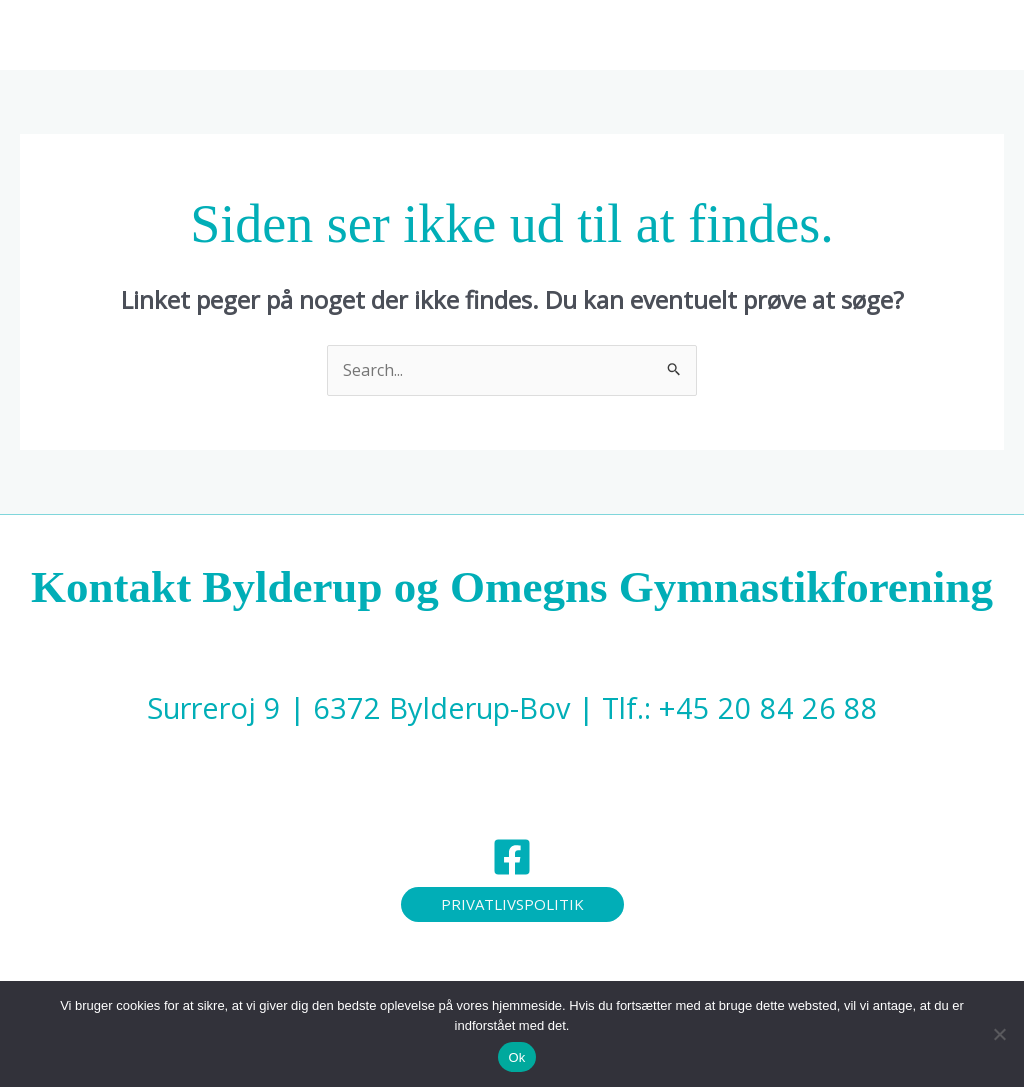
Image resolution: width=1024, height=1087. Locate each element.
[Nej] (999, 1034)
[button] (534, 35)
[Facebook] (512, 857)
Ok (516, 1057)
